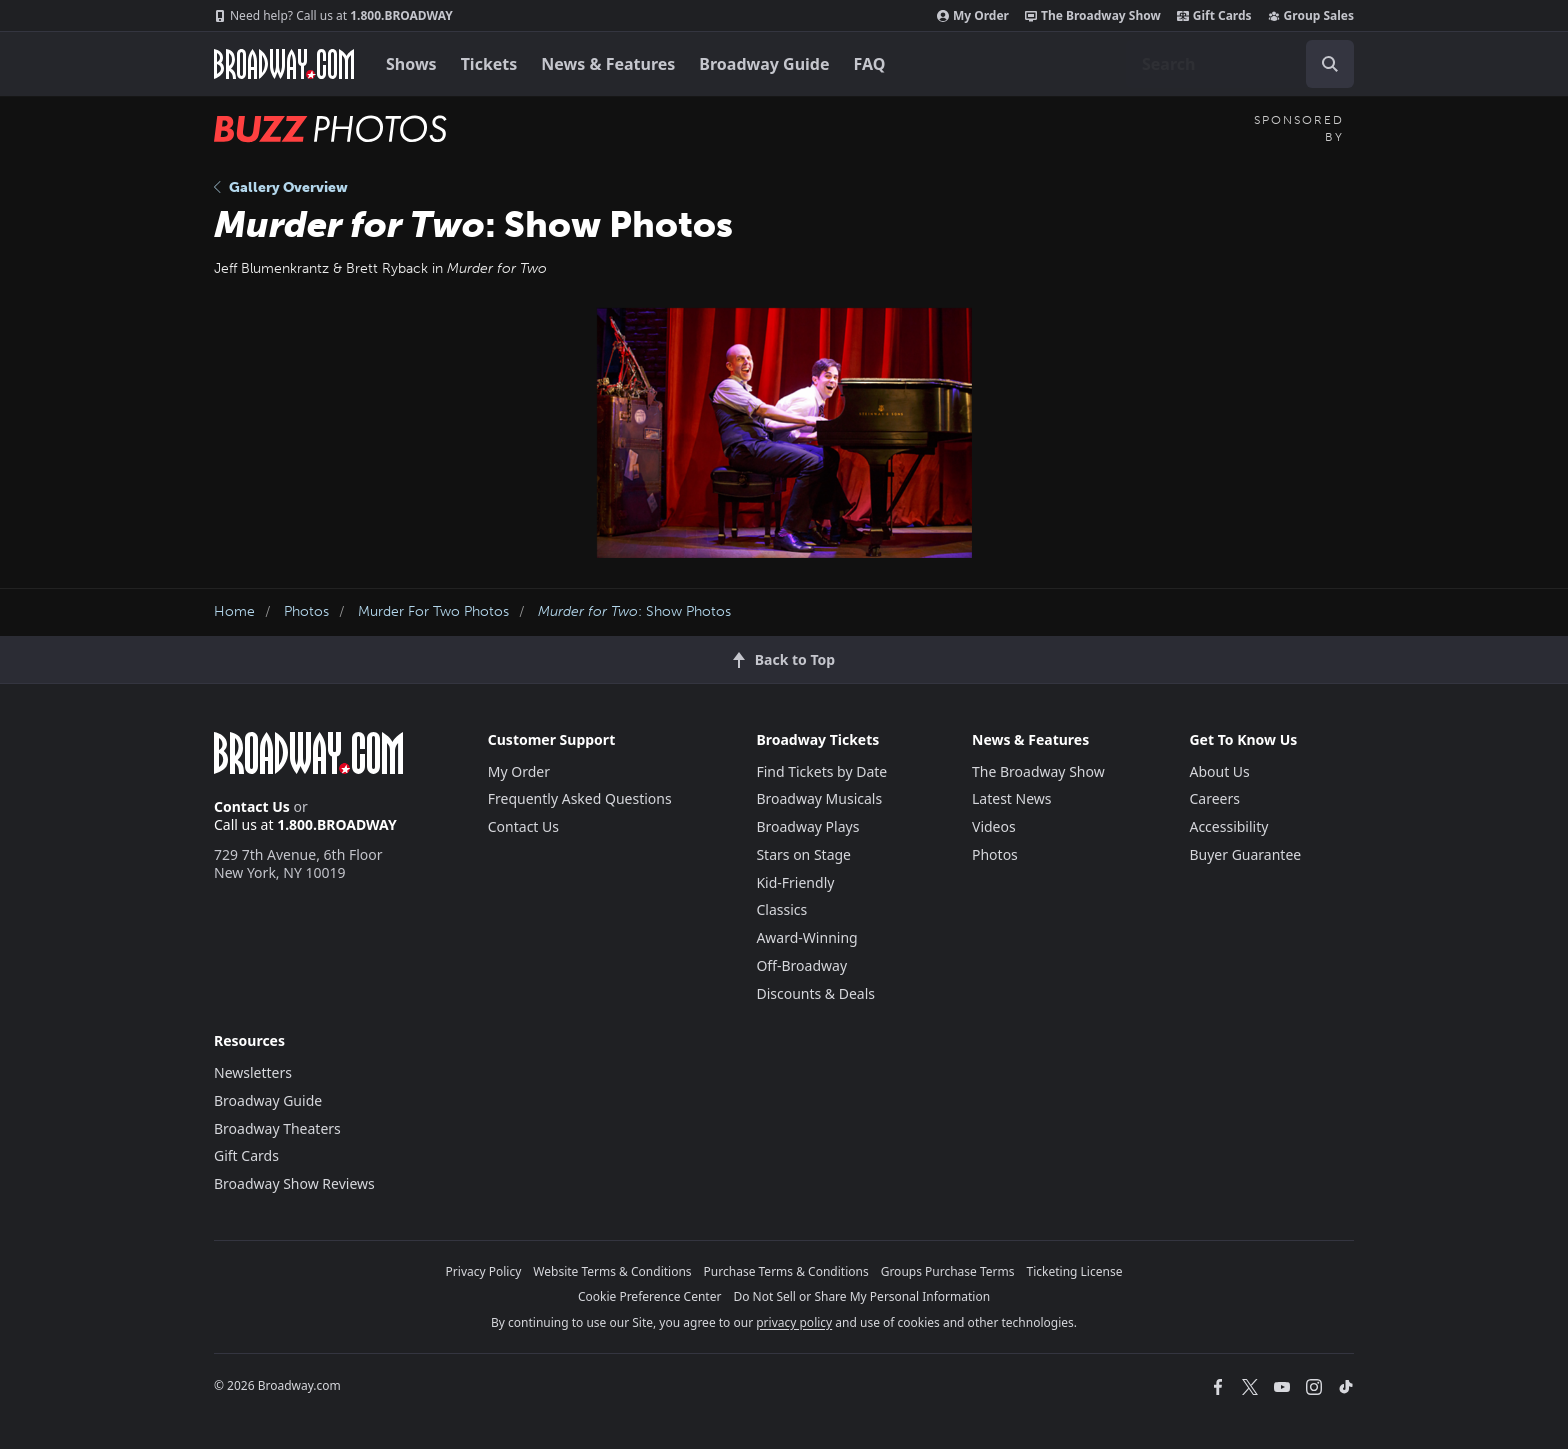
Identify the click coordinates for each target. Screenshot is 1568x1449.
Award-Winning (806, 937)
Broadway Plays (807, 826)
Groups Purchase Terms (948, 1271)
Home (234, 611)
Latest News (1012, 798)
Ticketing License (1075, 1271)
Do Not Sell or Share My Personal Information (861, 1296)
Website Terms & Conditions (612, 1271)
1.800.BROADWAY (333, 16)
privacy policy (794, 1322)
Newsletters (253, 1072)
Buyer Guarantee (1245, 854)
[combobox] (1240, 64)
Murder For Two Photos (433, 611)
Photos (306, 611)
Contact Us (252, 806)
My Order (973, 16)
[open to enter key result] (1330, 64)
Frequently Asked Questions (580, 798)
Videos (994, 826)
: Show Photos (634, 611)
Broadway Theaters (277, 1128)
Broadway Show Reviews (294, 1183)
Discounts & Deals (815, 993)
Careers (1214, 798)
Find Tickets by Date (821, 771)
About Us (1219, 771)
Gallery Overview (281, 187)
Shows (411, 64)
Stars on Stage (803, 854)
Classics (781, 909)
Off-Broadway (801, 965)
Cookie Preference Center (650, 1296)
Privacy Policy (484, 1271)
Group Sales (1311, 16)
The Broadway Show (1093, 16)
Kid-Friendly (795, 882)
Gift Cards (1214, 16)
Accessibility (1228, 826)
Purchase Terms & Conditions (786, 1271)
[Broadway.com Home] (284, 64)
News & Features (608, 64)
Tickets (489, 64)
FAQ (870, 64)
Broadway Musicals (819, 798)
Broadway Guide (764, 64)
